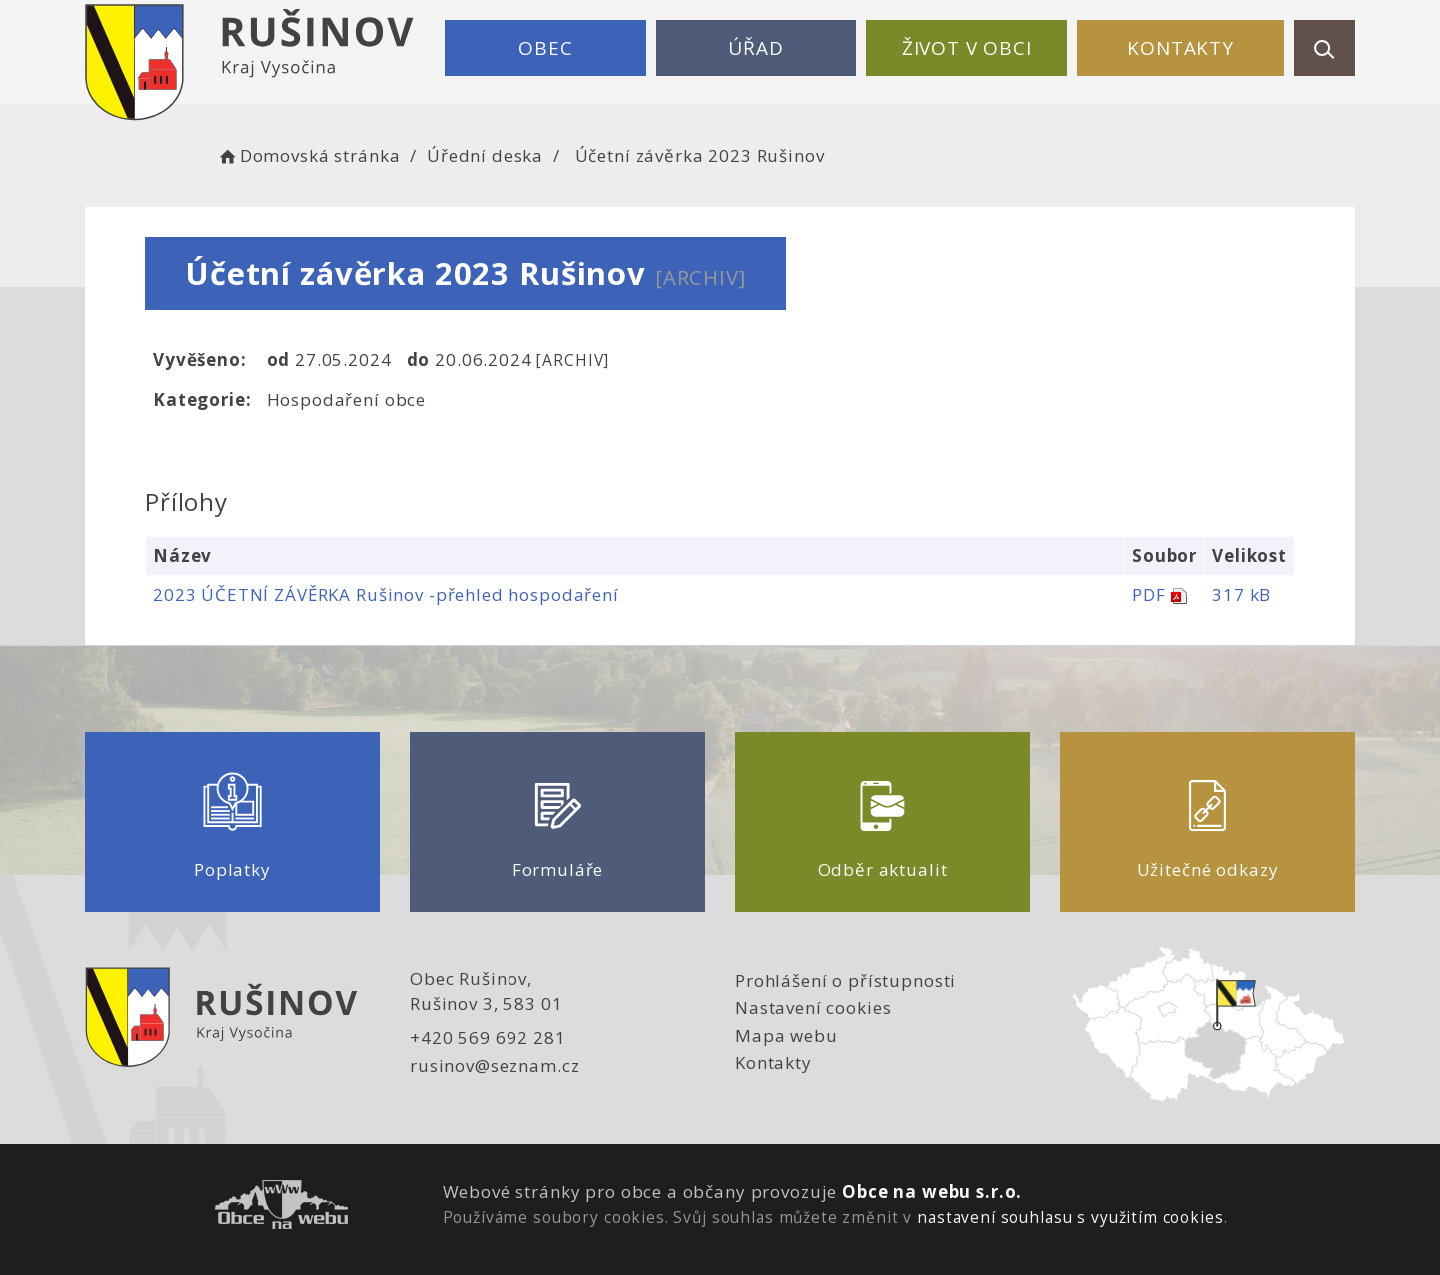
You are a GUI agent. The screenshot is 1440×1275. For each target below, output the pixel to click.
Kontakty (1180, 48)
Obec (545, 48)
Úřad (755, 48)
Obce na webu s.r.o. (932, 1191)
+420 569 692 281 (488, 1037)
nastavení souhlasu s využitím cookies (1070, 1217)
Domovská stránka (308, 155)
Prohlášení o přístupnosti (845, 980)
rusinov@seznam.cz (494, 1065)
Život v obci (967, 48)
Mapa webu (786, 1035)
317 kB (1241, 594)
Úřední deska (485, 155)
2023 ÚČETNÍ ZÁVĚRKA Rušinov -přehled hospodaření (386, 594)
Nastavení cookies (813, 1007)
